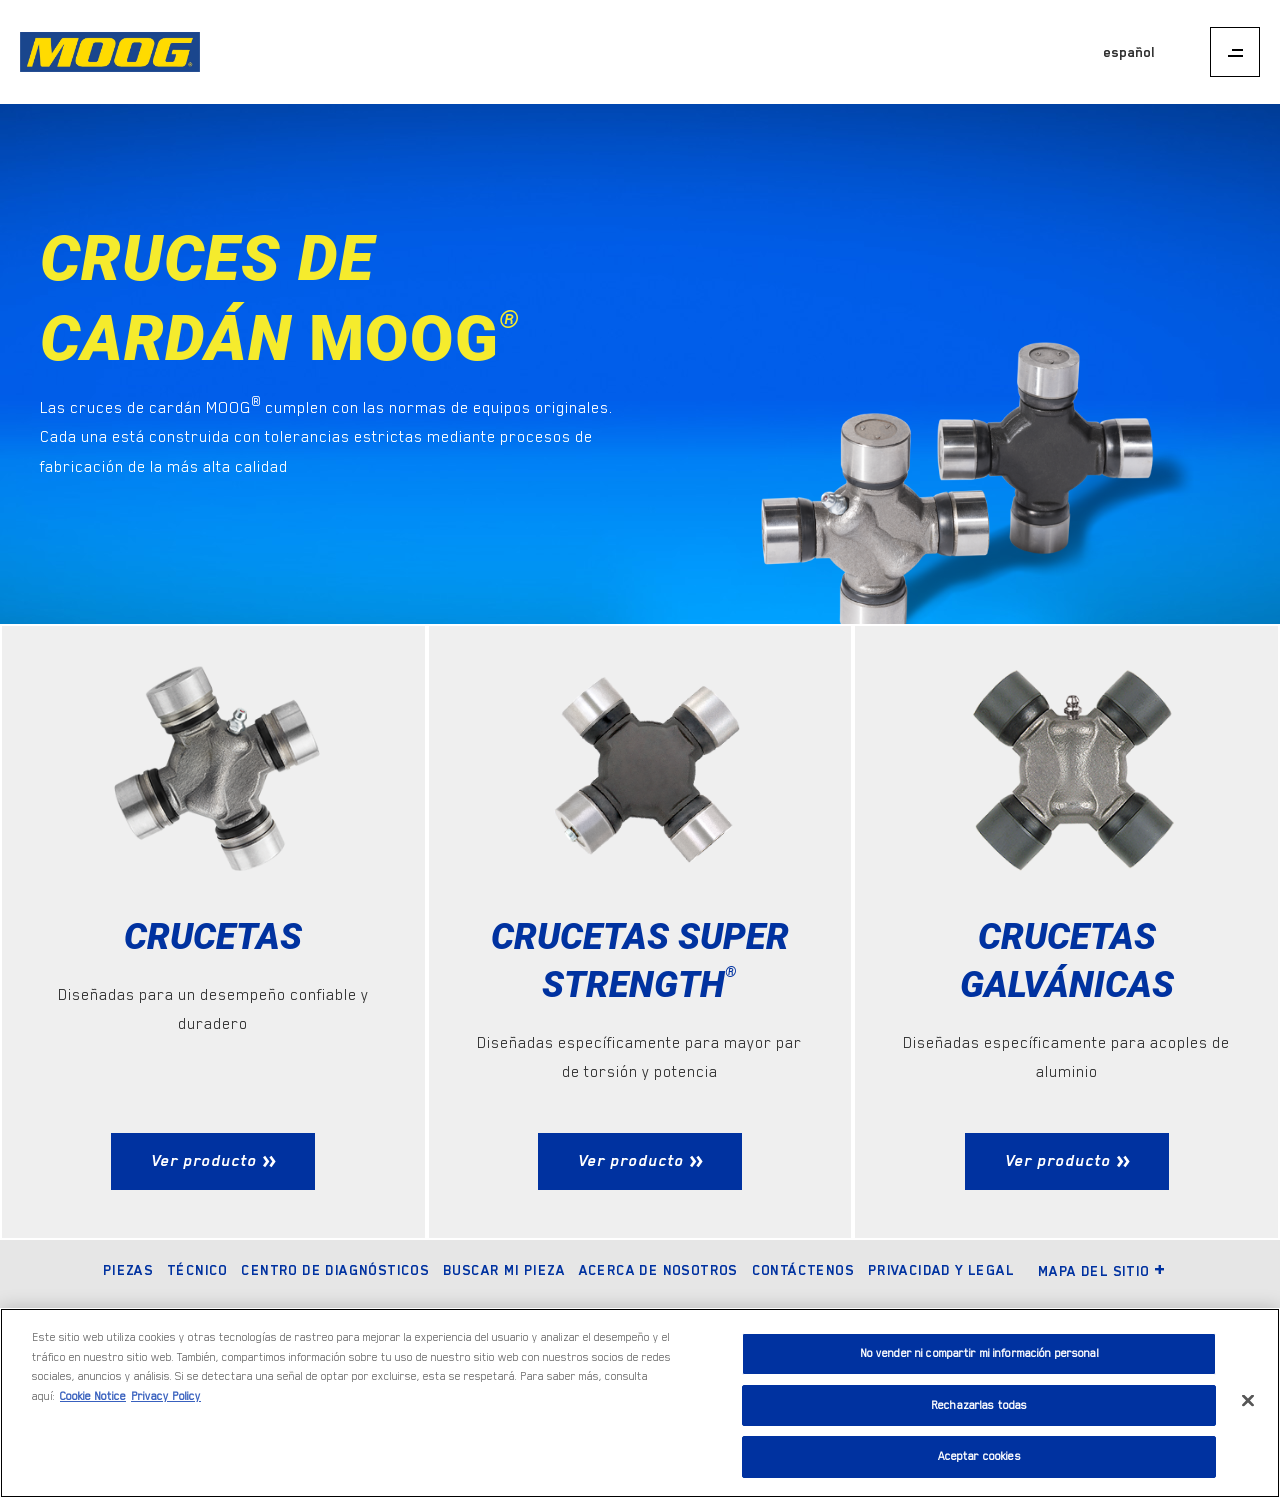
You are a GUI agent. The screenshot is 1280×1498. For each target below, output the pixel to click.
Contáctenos (803, 1270)
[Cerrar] (1248, 1401)
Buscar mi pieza (504, 1270)
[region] (640, 1403)
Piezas (128, 1270)
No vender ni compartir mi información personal (979, 1353)
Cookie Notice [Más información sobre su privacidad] (93, 1396)
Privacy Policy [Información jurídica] (166, 1396)
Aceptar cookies (979, 1456)
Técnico (197, 1270)
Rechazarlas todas (979, 1405)
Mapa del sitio (1102, 1271)
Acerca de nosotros (658, 1270)
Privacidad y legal (941, 1270)
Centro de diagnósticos (335, 1270)
